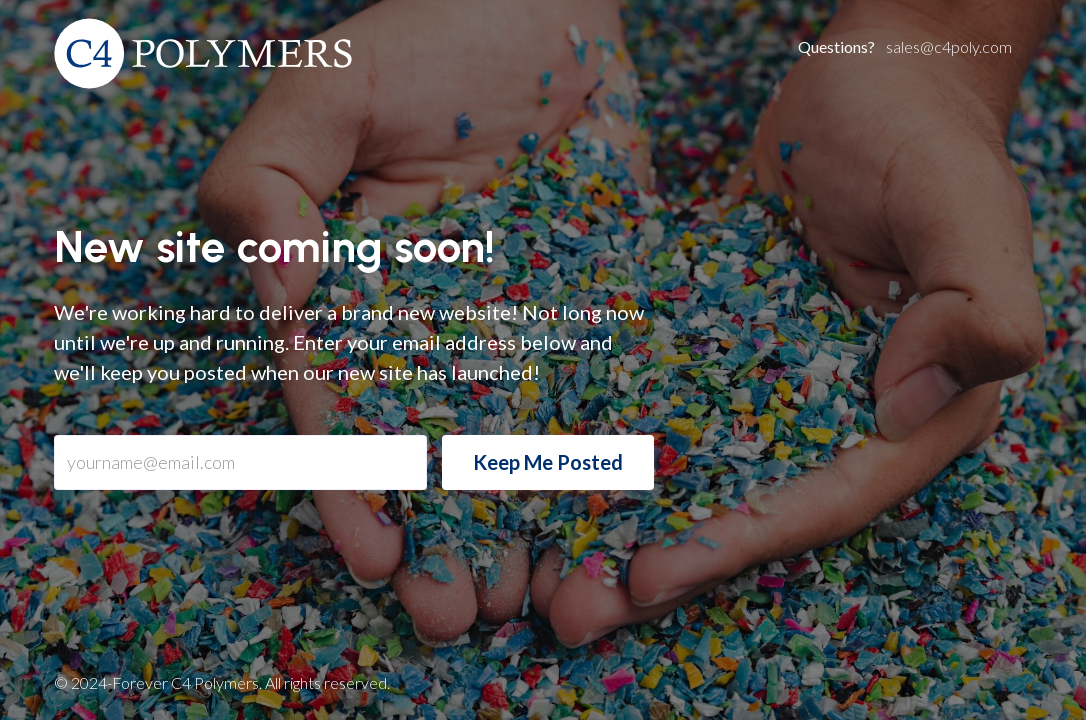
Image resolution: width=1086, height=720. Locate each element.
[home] (204, 53)
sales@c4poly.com (905, 46)
